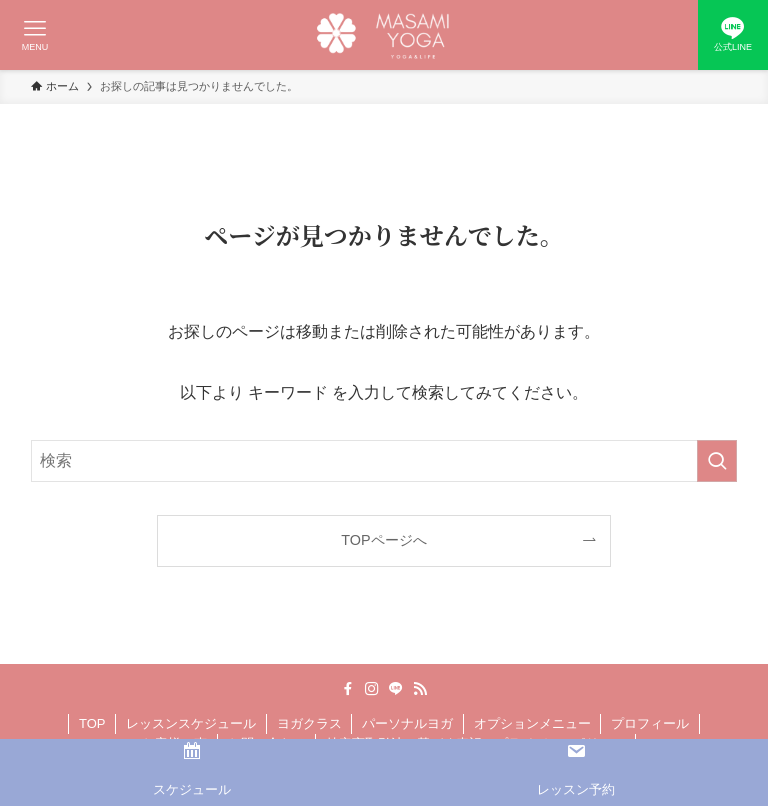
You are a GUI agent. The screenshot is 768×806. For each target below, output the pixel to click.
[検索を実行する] (717, 461)
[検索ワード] (384, 461)
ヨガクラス (309, 723)
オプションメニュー (532, 723)
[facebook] (348, 689)
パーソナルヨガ (407, 723)
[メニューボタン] (35, 35)
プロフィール (650, 723)
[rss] (420, 689)
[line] (396, 689)
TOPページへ (383, 540)
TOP (92, 723)
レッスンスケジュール (191, 723)
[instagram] (372, 689)
